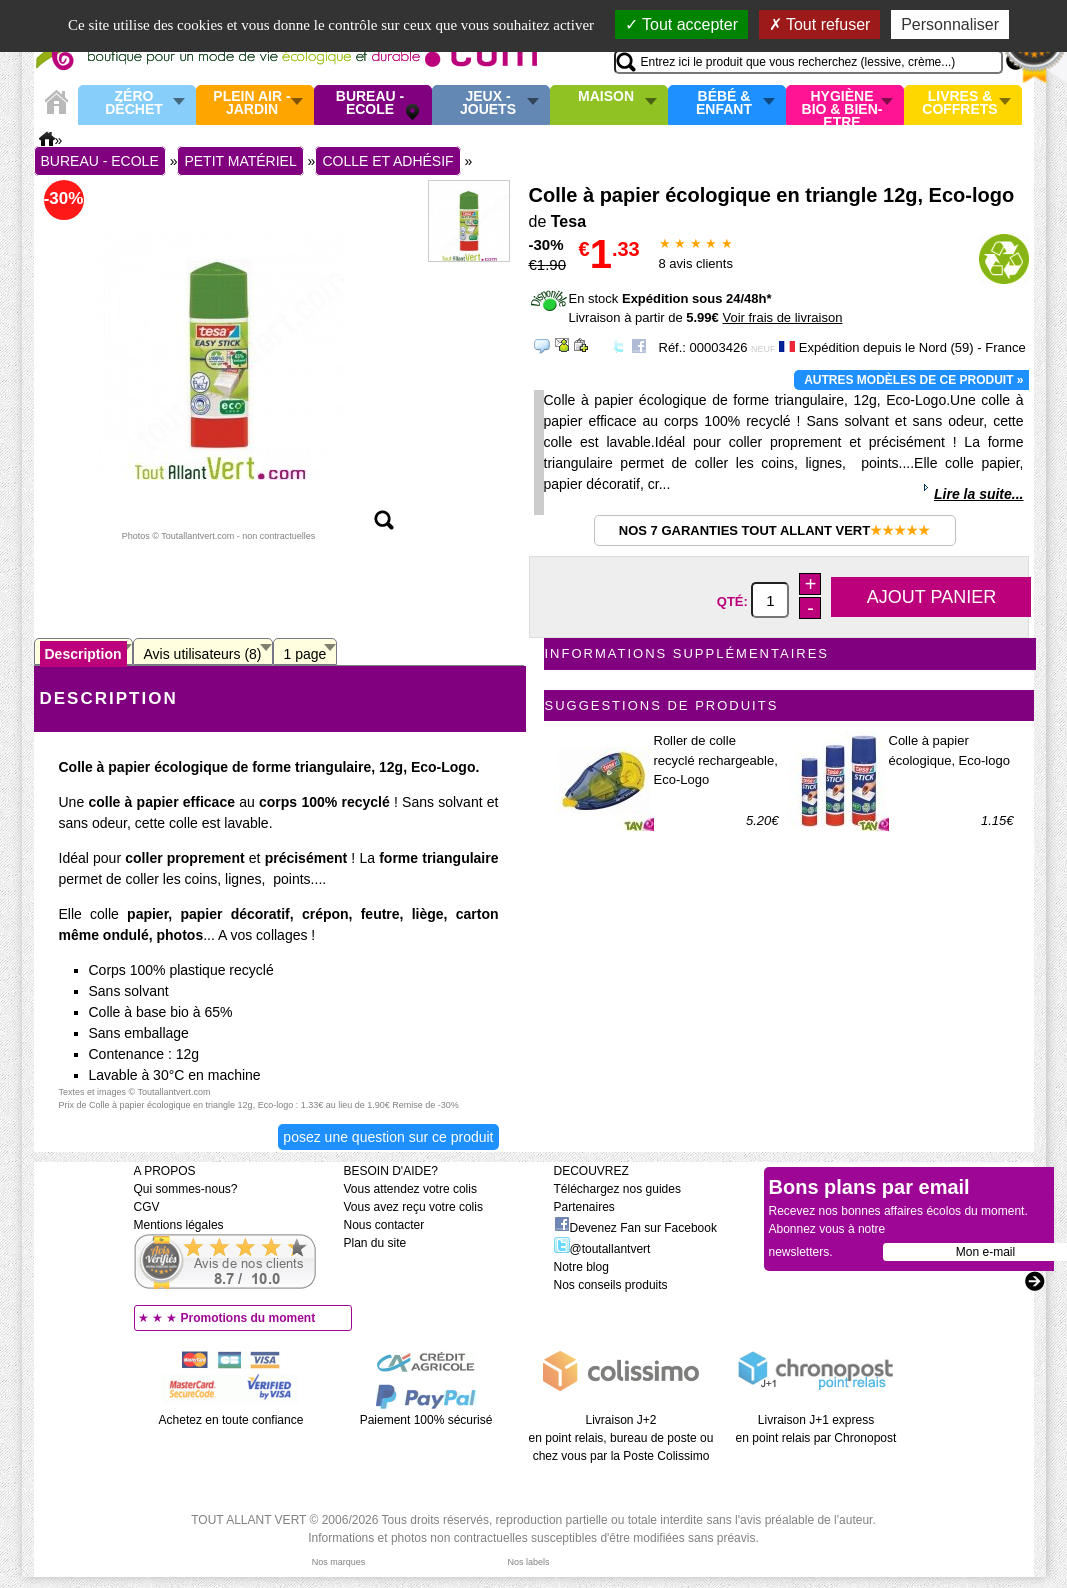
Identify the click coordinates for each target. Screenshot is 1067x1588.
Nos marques (339, 1562)
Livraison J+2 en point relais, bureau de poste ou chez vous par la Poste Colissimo (621, 1438)
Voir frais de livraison (782, 317)
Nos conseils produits (611, 1285)
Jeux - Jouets (488, 103)
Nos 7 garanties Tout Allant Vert (774, 530)
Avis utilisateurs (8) (203, 654)
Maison (606, 97)
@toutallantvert (602, 1249)
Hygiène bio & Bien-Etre (842, 105)
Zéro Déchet (134, 103)
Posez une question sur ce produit (388, 1137)
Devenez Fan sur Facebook (635, 1228)
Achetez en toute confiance (231, 1420)
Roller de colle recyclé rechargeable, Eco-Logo (716, 760)
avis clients (696, 263)
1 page (305, 654)
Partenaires (584, 1207)
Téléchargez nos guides (617, 1189)
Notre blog (581, 1267)
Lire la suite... (978, 494)
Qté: (734, 601)
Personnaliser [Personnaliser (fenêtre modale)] (950, 24)
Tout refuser (820, 24)
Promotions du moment (248, 1318)
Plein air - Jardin (251, 103)
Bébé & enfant (724, 103)
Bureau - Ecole (370, 103)
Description (83, 654)
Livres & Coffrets (959, 103)
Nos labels (528, 1562)
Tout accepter (681, 24)
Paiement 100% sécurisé (426, 1420)
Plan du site (375, 1243)
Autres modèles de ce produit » (913, 380)
